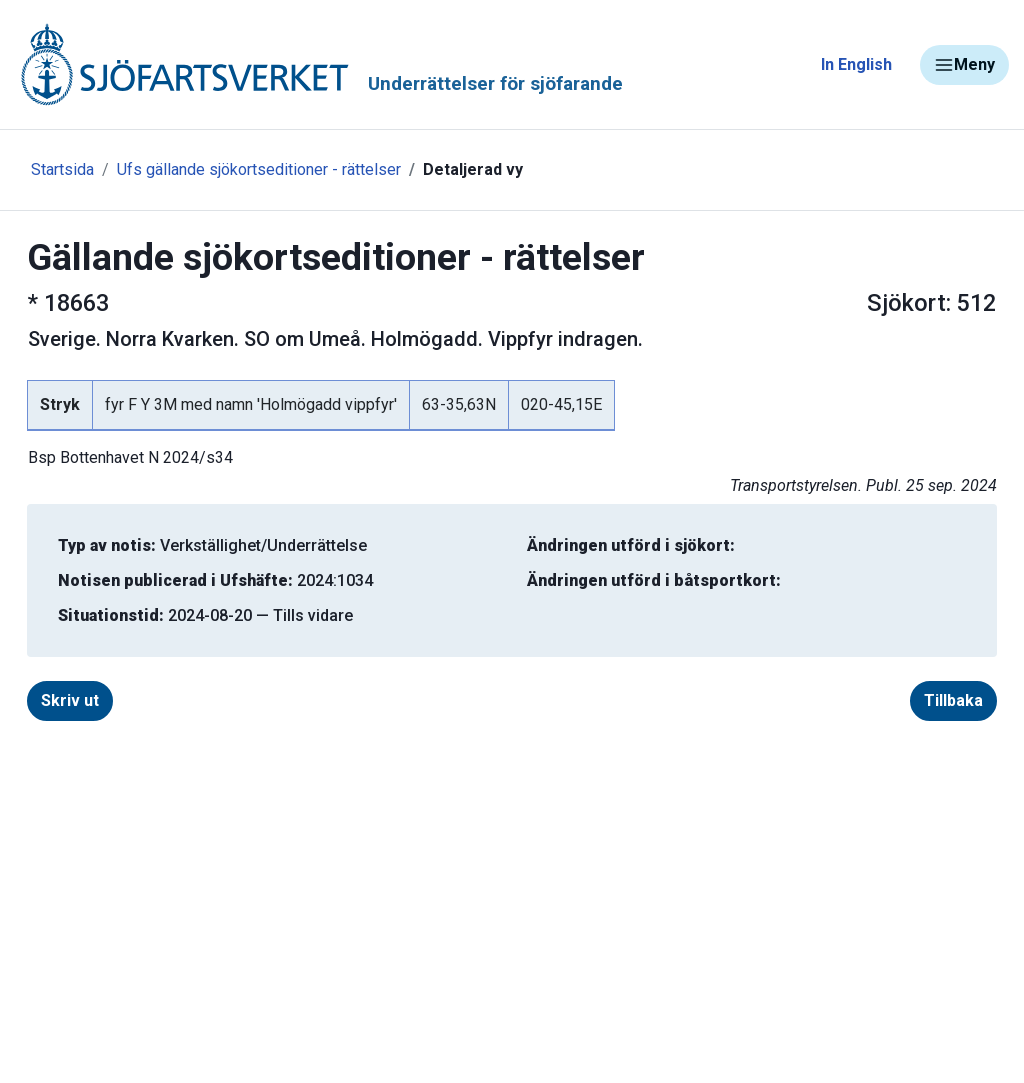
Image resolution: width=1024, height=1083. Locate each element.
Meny (964, 65)
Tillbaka (953, 700)
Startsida (62, 169)
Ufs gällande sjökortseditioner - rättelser (259, 169)
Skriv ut (70, 700)
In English (856, 64)
